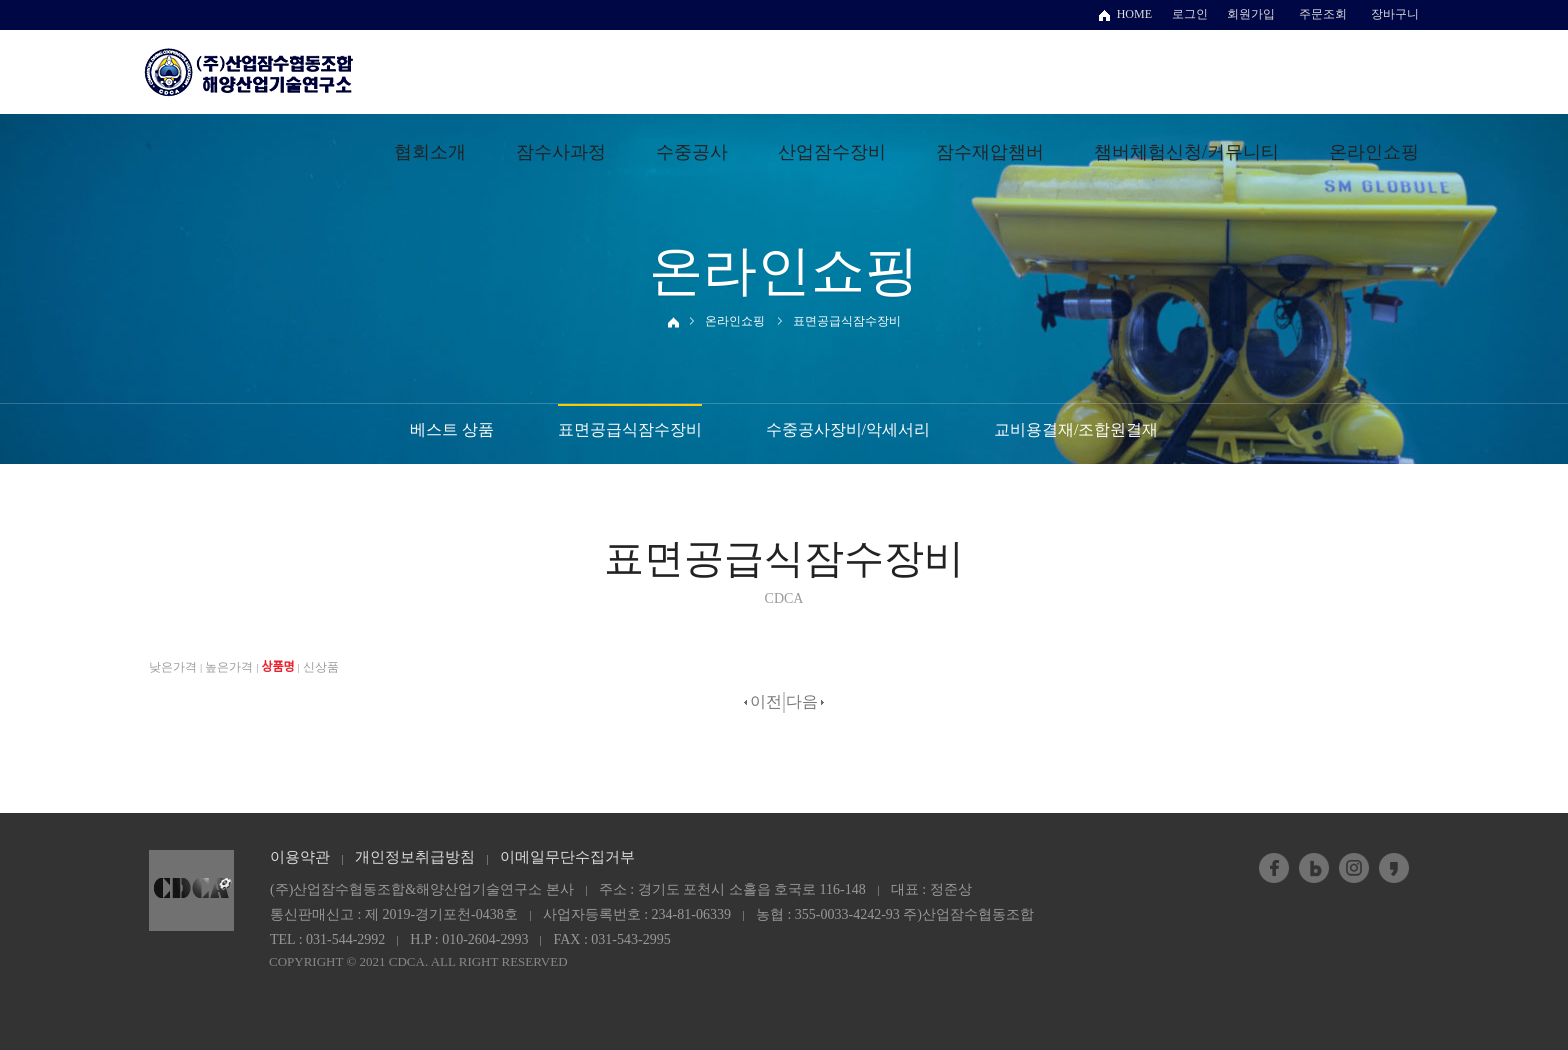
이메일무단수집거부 (567, 857)
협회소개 (430, 152)
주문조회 (1323, 14)
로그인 (1190, 14)
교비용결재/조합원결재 (1076, 429)
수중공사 (692, 152)
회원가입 (1251, 14)
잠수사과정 (561, 152)
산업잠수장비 (832, 152)
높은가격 (229, 667)
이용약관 (300, 857)
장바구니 (1395, 14)
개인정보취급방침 (415, 857)
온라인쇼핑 (1374, 152)
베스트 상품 (452, 429)
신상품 (321, 667)
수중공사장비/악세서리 (848, 429)
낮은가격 (173, 667)
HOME (1134, 14)
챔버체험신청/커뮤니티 (1186, 152)
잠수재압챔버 (990, 152)
